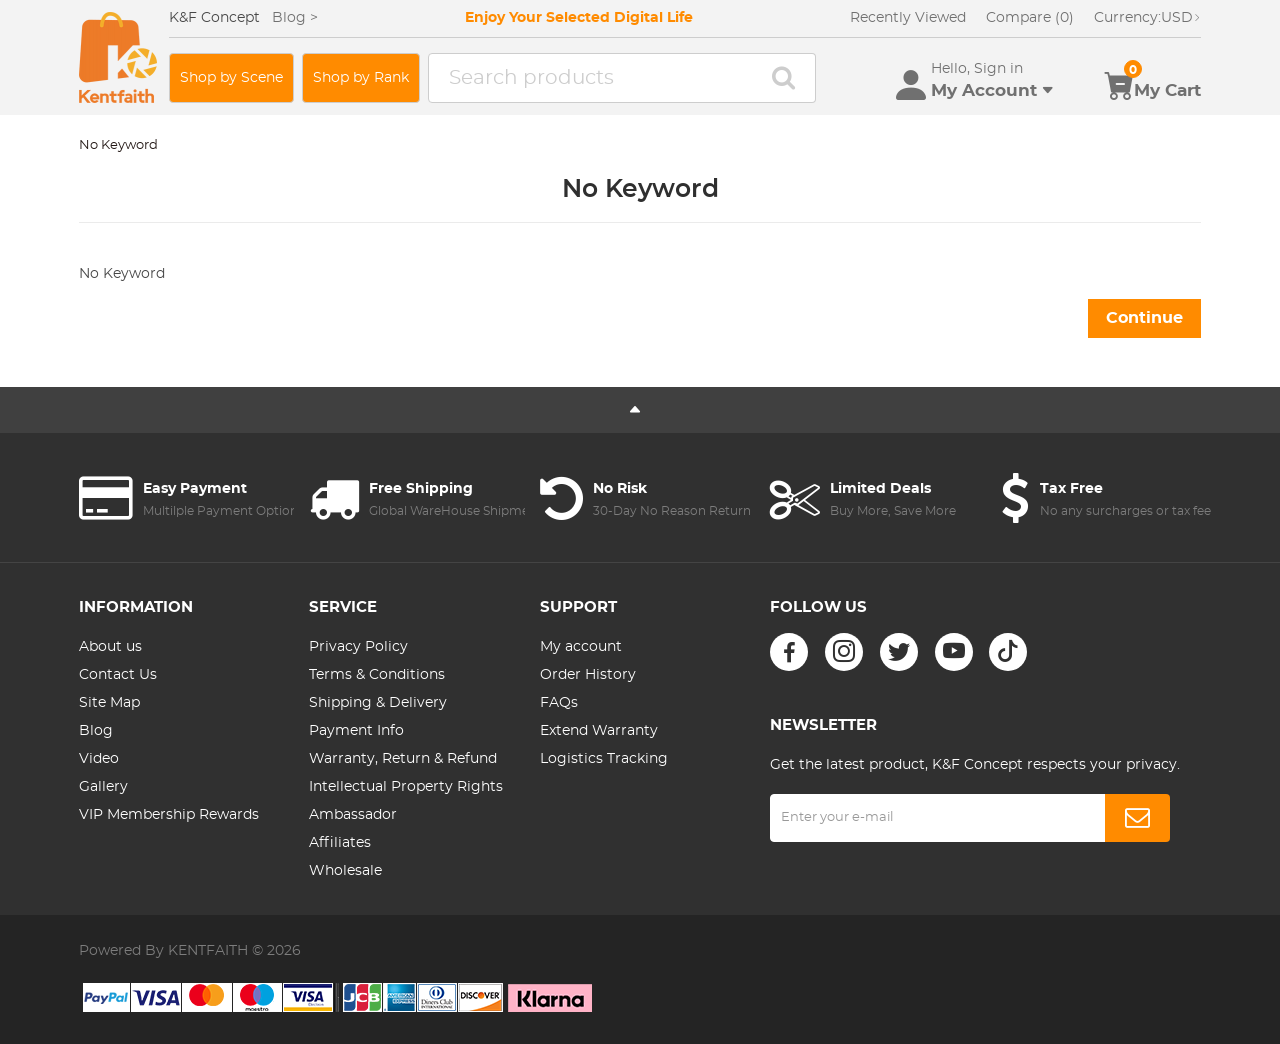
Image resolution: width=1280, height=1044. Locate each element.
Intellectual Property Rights (406, 787)
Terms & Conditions (377, 675)
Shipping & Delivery (378, 703)
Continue (1144, 318)
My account (581, 647)
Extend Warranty (599, 731)
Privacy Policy (358, 647)
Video (99, 759)
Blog (96, 731)
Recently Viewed (908, 18)
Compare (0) (1030, 18)
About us (110, 647)
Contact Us (118, 675)
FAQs (559, 703)
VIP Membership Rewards (169, 815)
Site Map (109, 703)
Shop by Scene (231, 78)
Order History (588, 675)
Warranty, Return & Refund (403, 759)
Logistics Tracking (604, 759)
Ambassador (353, 815)
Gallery (103, 787)
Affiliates (340, 843)
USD (1147, 18)
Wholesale (345, 871)
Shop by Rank (361, 78)
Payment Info (356, 731)
